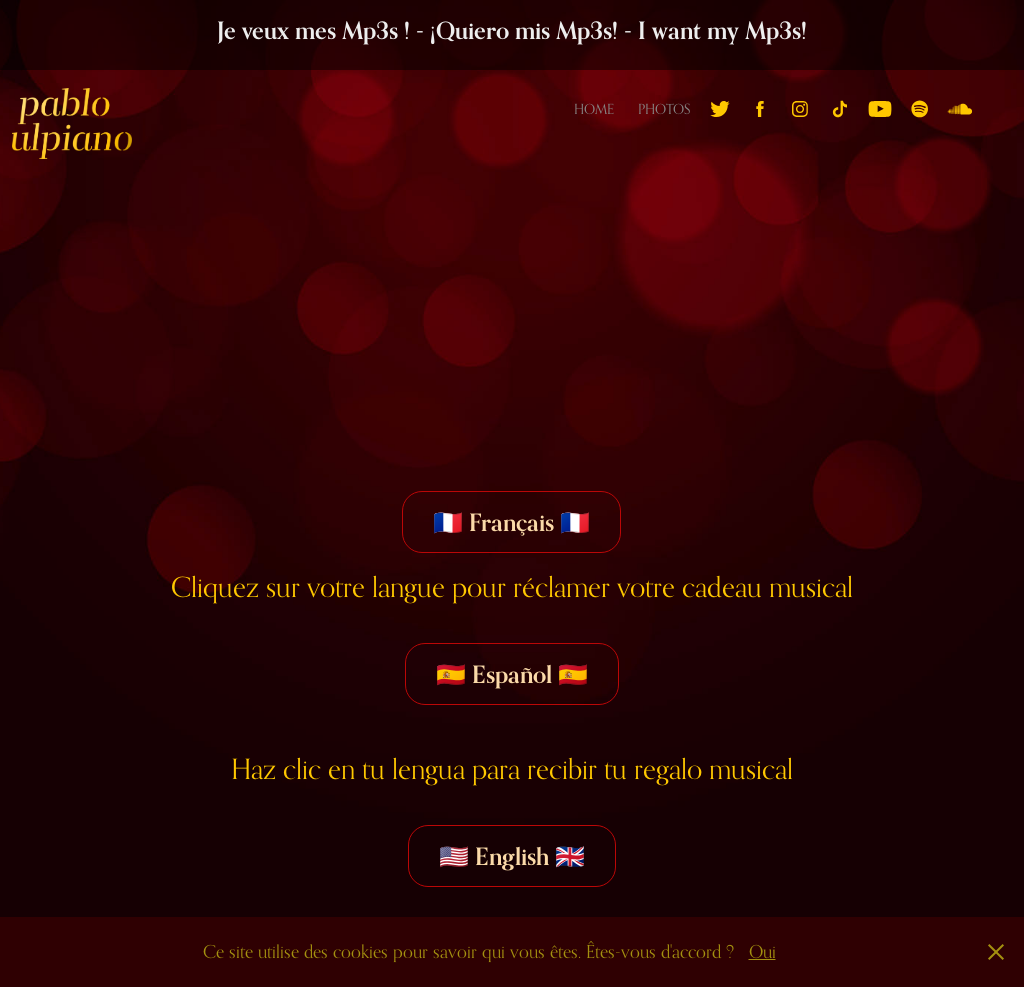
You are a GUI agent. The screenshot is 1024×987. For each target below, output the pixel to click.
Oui (762, 951)
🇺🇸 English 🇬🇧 (512, 856)
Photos (664, 108)
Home (594, 108)
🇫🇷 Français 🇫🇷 (511, 522)
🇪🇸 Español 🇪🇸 (512, 674)
